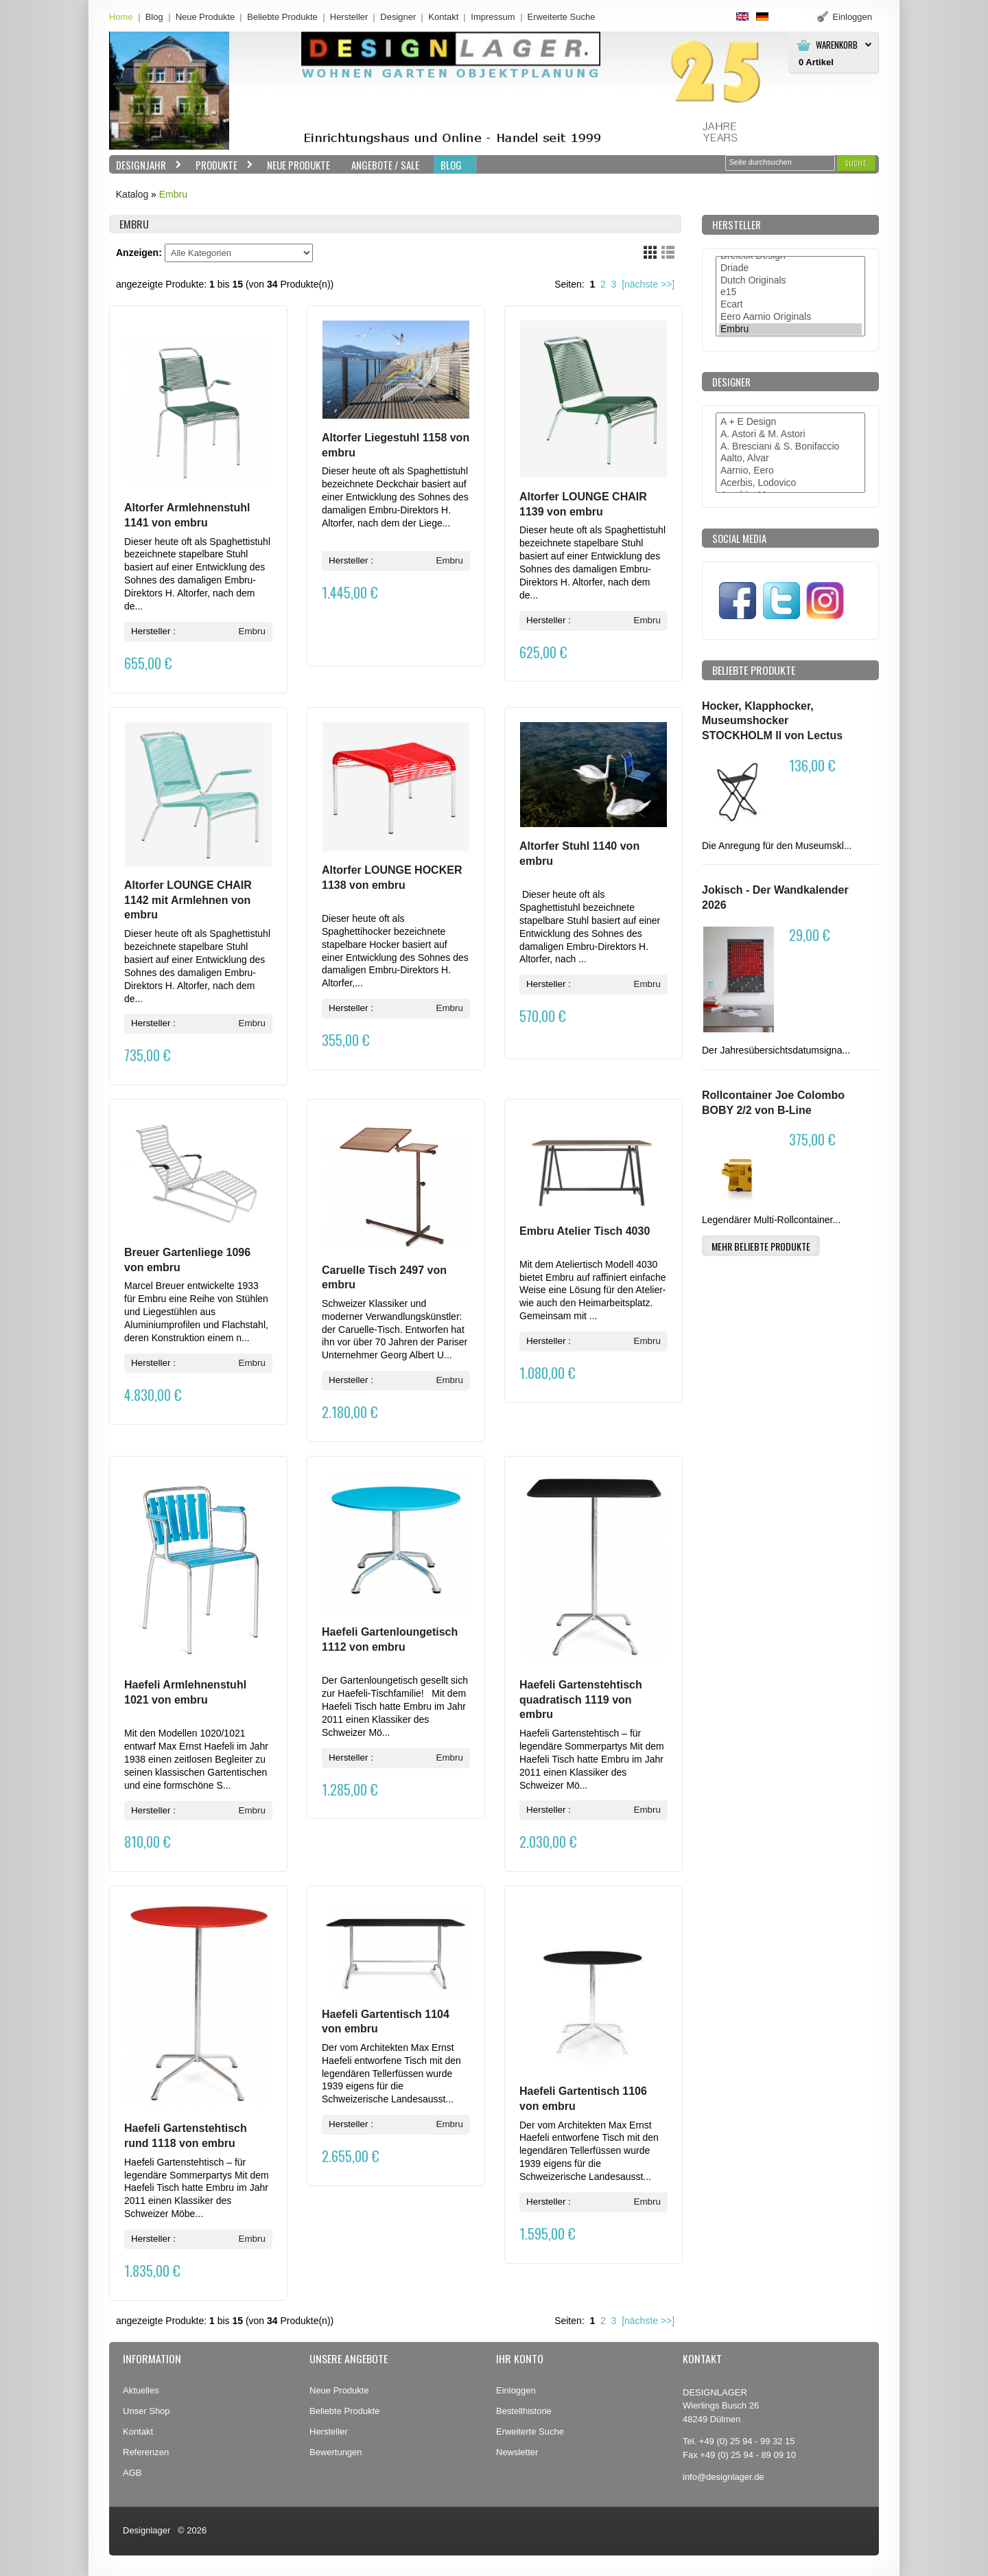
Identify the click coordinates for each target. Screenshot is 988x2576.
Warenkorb (837, 44)
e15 (790, 292)
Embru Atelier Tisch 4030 (584, 1231)
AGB (132, 2473)
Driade (790, 268)
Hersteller (349, 17)
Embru (173, 194)
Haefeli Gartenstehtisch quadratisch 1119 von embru (580, 1699)
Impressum (493, 17)
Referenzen (146, 2452)
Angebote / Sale (385, 164)
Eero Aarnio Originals (790, 317)
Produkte (221, 165)
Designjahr (145, 165)
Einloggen (516, 2390)
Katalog (132, 194)
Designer (398, 17)
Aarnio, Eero (790, 471)
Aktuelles (141, 2390)
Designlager (146, 2530)
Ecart (790, 305)
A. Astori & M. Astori (790, 434)
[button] (856, 163)
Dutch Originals (790, 281)
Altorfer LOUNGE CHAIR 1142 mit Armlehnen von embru (188, 899)
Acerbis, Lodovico (790, 483)
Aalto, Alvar (790, 458)
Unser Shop (146, 2411)
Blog (154, 17)
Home (121, 17)
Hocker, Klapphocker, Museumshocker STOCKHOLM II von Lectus (772, 720)
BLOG (451, 164)
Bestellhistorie (524, 2411)
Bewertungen (335, 2452)
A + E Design (790, 422)
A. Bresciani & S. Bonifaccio (790, 447)
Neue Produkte (205, 17)
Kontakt (443, 17)
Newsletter (517, 2452)
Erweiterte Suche (530, 2431)
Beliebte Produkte (282, 17)
